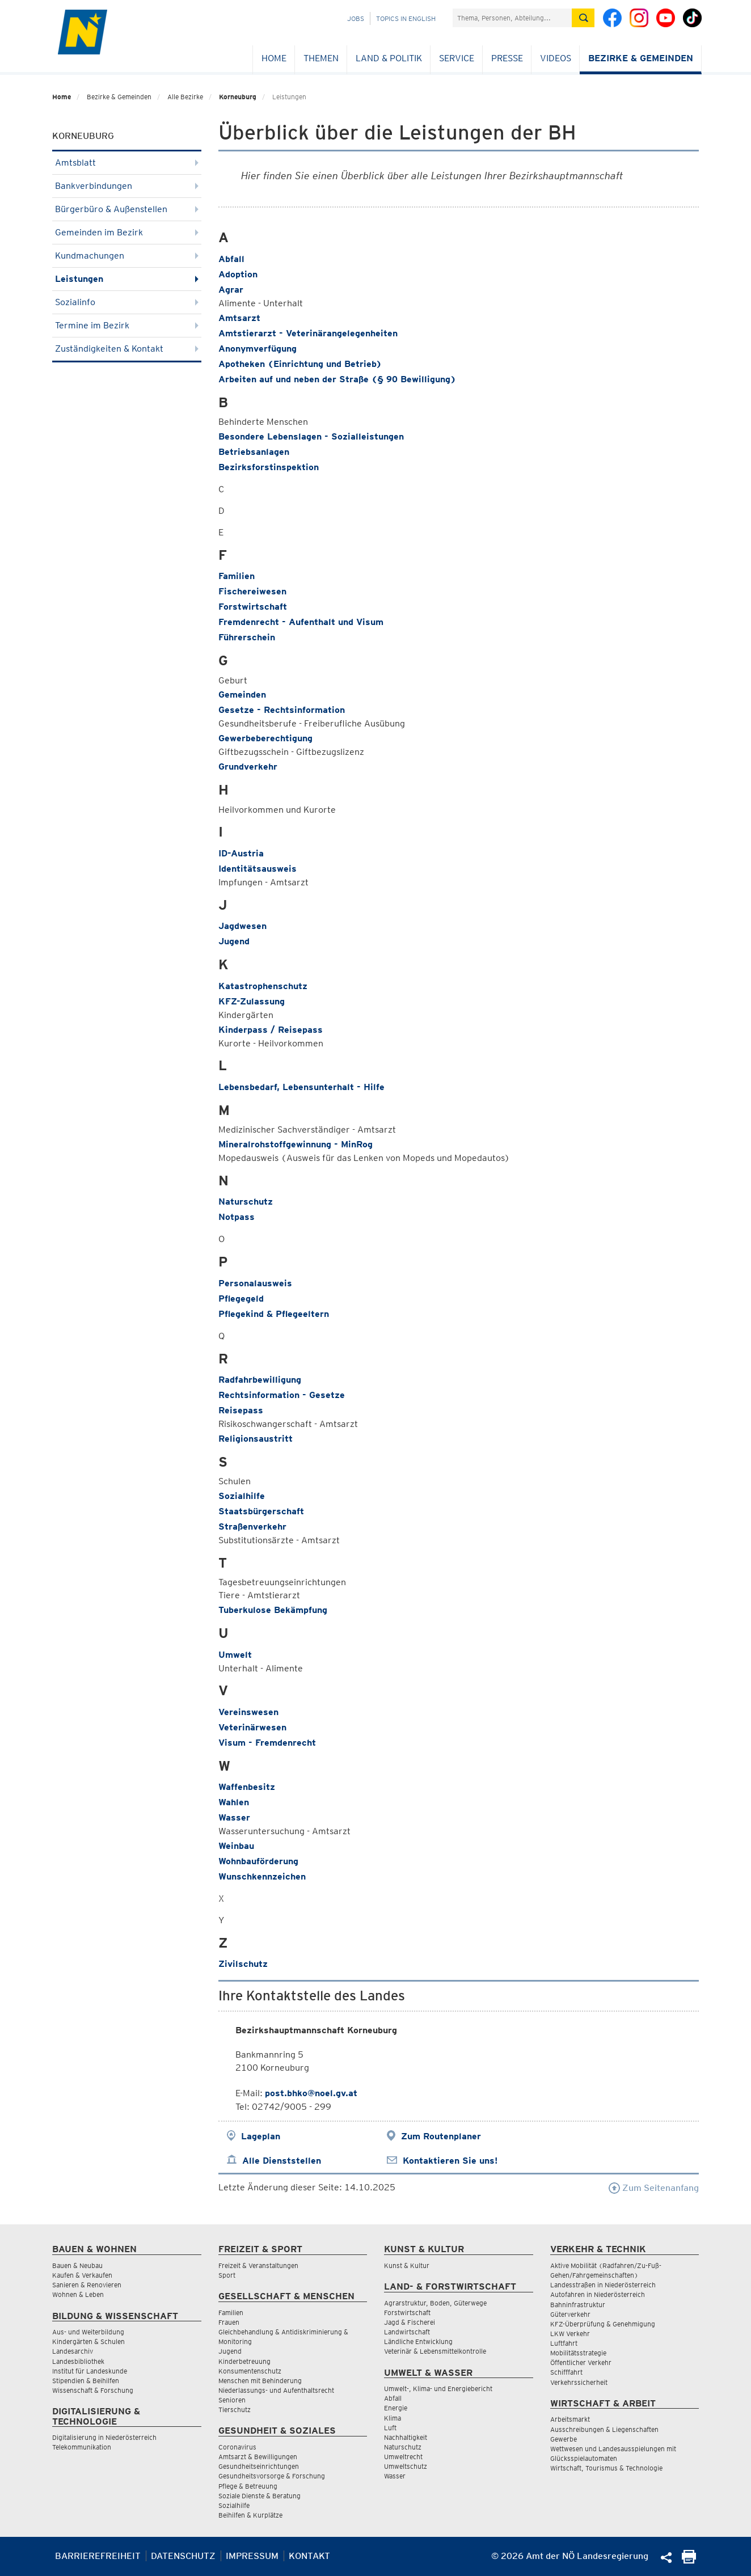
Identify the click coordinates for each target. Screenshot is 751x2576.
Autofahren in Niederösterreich (597, 2294)
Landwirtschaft (407, 2332)
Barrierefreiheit (98, 2555)
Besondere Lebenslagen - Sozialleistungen (311, 436)
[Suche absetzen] (583, 18)
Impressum (252, 2555)
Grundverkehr (247, 766)
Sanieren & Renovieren (86, 2285)
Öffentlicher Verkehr (580, 2362)
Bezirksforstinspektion (268, 467)
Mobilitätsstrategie (578, 2353)
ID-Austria (241, 853)
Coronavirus (237, 2447)
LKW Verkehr (570, 2333)
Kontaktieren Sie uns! (450, 2160)
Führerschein (246, 637)
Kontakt (309, 2555)
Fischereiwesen (252, 591)
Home (273, 58)
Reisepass (240, 1410)
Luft (390, 2427)
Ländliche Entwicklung (418, 2341)
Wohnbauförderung (258, 1861)
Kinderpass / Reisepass (270, 1029)
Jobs (355, 18)
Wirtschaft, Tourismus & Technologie (606, 2468)
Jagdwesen (242, 925)
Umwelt (235, 1654)
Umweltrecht (403, 2456)
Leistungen (127, 278)
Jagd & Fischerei (409, 2322)
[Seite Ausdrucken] (689, 2560)
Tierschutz (234, 2409)
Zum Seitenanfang (654, 2187)
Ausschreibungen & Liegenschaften (604, 2429)
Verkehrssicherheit (578, 2382)
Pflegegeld (241, 1298)
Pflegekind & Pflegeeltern (273, 1313)
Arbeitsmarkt (570, 2419)
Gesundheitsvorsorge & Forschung (271, 2476)
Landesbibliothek (78, 2361)
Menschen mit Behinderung (260, 2380)
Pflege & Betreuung (247, 2486)
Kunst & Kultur (406, 2265)
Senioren (232, 2400)
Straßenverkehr (252, 1526)
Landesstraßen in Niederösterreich (603, 2285)
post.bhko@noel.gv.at (311, 2093)
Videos (555, 58)
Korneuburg (237, 96)
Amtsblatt (127, 162)
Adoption (238, 274)
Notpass (236, 1216)
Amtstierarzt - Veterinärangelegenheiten (308, 333)
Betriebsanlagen (253, 451)
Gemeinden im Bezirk (127, 232)
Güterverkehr (570, 2314)
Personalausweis (255, 1283)
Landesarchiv (72, 2351)
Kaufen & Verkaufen (82, 2275)
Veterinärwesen (252, 1727)
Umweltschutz (405, 2466)
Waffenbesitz (246, 1786)
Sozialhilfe (241, 1495)
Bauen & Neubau (77, 2265)
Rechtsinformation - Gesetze (281, 1395)
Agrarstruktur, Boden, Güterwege (435, 2303)
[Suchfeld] (512, 18)
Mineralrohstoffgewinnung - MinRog (295, 1144)
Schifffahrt (566, 2372)
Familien (236, 576)
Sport (226, 2275)
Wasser (234, 1817)
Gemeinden (242, 694)
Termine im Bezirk (127, 325)
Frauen (228, 2322)
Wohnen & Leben (78, 2294)
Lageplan (260, 2136)
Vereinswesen (248, 1712)
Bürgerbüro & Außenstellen (127, 209)
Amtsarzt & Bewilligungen (257, 2456)
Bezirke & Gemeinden (640, 58)
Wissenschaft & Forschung (92, 2390)
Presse (507, 58)
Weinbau (236, 1845)
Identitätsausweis (257, 868)
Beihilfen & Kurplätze (250, 2515)
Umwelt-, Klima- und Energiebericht (438, 2388)
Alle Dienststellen (281, 2160)
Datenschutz (183, 2555)
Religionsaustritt (255, 1438)
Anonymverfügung (257, 348)
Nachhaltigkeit (405, 2437)
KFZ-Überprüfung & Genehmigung (602, 2324)
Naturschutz (245, 1201)
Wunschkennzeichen (262, 1876)
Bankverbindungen (127, 185)
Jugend (234, 941)
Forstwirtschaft (252, 606)
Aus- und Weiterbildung (88, 2332)
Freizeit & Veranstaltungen (258, 2265)
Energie (395, 2408)
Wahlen (233, 1802)
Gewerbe (563, 2439)
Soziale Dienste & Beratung (259, 2495)
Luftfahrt (563, 2343)
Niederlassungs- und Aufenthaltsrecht (276, 2390)
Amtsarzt (239, 318)
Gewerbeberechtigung (265, 738)
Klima (392, 2418)
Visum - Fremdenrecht (267, 1742)
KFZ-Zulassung (251, 1001)
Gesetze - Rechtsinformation (281, 709)
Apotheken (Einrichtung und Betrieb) (300, 363)
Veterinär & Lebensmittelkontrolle (435, 2351)
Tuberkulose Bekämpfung (272, 1609)
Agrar (230, 289)
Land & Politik (389, 58)
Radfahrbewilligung (259, 1379)
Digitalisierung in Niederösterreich (104, 2437)
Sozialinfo (127, 302)
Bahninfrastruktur (577, 2304)
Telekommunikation (81, 2447)
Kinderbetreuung (244, 2361)
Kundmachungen (127, 255)
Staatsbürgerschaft (261, 1511)
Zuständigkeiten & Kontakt (127, 348)
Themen (321, 58)
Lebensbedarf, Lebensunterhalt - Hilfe (301, 1087)
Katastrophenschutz (262, 986)
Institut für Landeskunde (89, 2371)
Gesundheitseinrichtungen (258, 2466)
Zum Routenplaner (441, 2136)
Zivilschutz (243, 1963)
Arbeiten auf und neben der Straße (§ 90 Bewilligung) (337, 379)
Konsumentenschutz (249, 2371)
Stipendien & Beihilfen (85, 2380)
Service (456, 58)
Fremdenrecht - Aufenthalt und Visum (300, 621)
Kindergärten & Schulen (88, 2341)
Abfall (231, 259)
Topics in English (406, 18)
